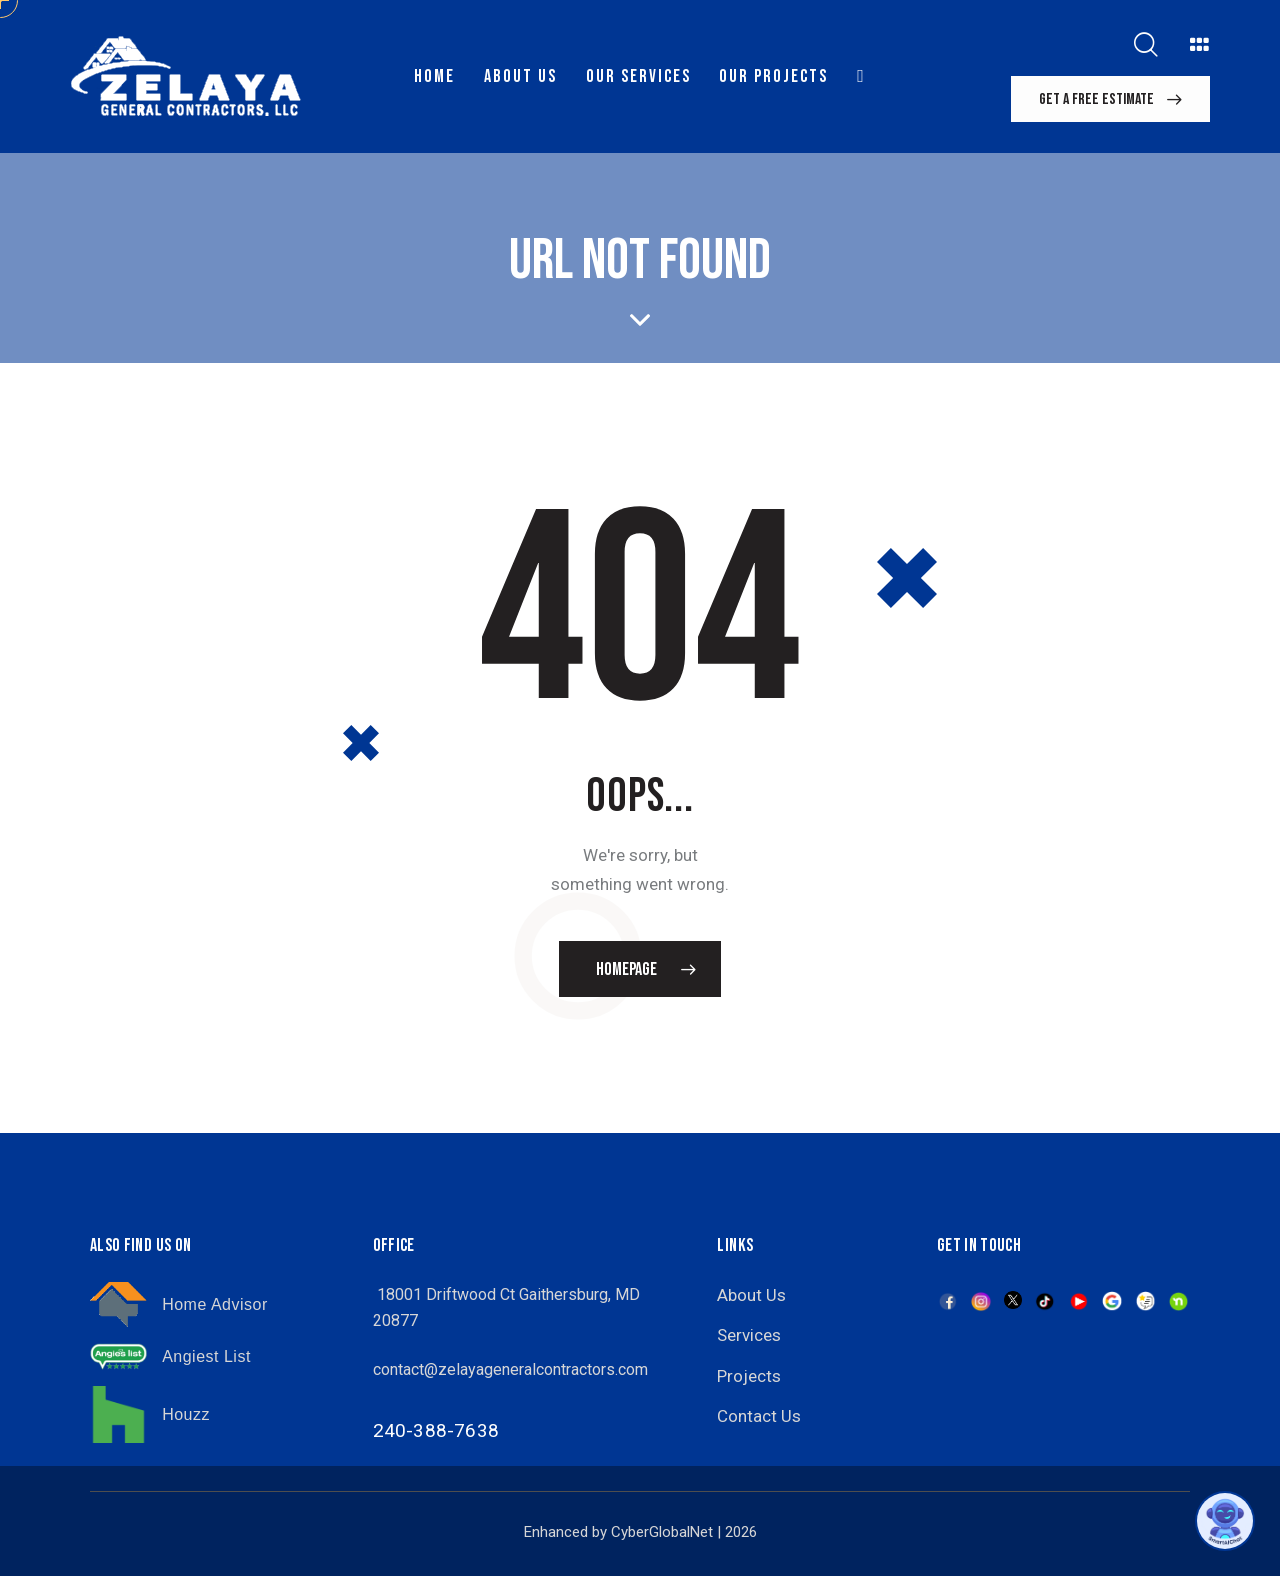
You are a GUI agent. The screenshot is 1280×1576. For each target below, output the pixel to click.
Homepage (626, 969)
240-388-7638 (436, 1430)
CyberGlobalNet (662, 1532)
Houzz (186, 1414)
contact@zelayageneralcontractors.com (510, 1369)
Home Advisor (215, 1304)
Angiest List (206, 1356)
